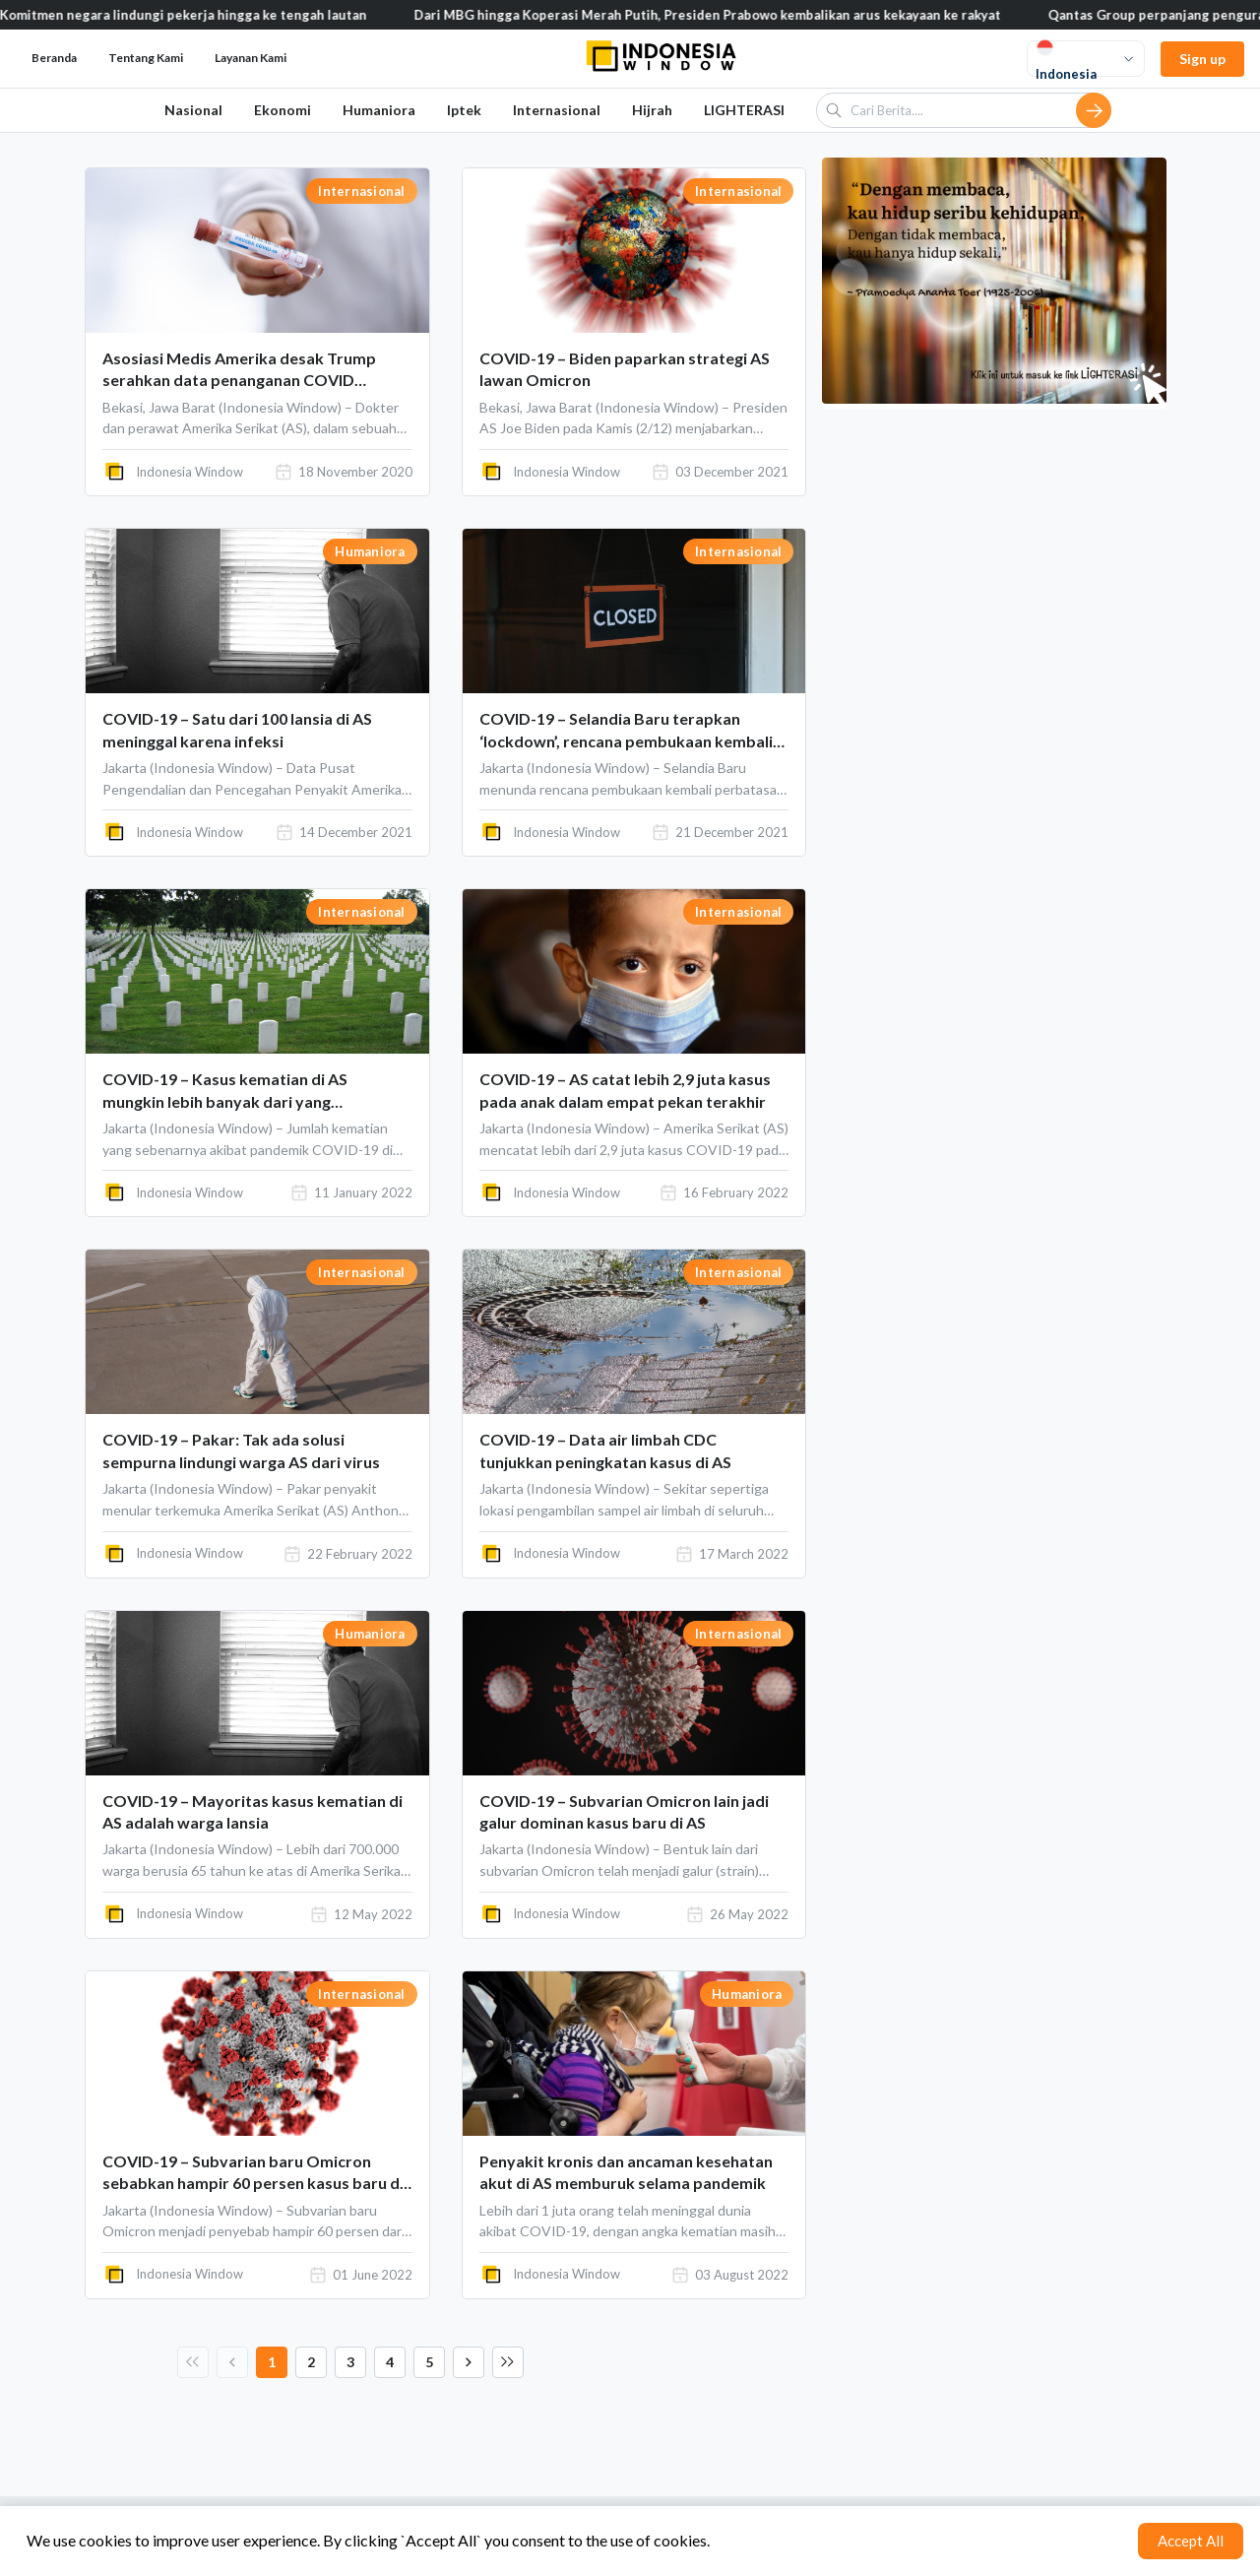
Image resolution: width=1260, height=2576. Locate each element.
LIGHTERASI (744, 109)
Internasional (556, 109)
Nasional (193, 109)
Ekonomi (282, 109)
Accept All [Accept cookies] (1191, 2540)
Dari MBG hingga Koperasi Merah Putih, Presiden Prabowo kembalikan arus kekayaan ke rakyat (724, 15)
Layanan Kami (250, 57)
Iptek (464, 109)
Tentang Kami (145, 57)
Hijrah (652, 109)
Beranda (54, 57)
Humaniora (379, 109)
